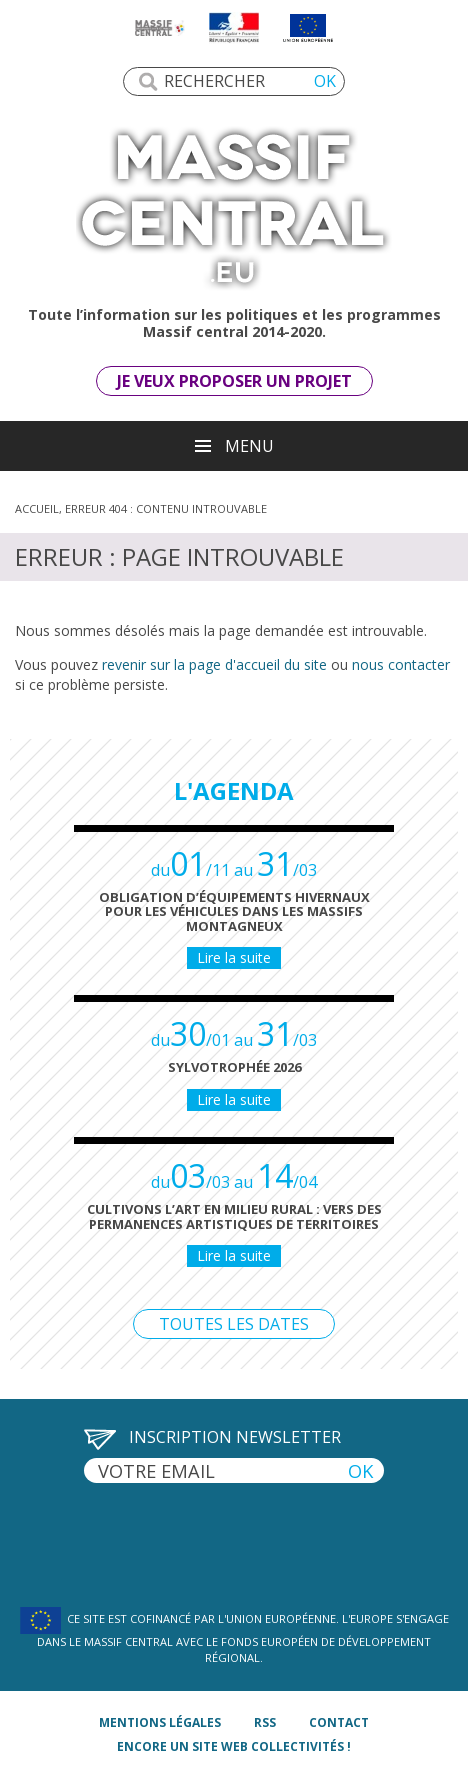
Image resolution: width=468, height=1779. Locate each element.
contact (339, 1722)
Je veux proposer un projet (234, 381)
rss (265, 1722)
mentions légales (160, 1722)
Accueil (37, 508)
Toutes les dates (234, 1324)
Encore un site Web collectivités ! (234, 1746)
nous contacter (401, 664)
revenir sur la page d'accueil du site (214, 664)
